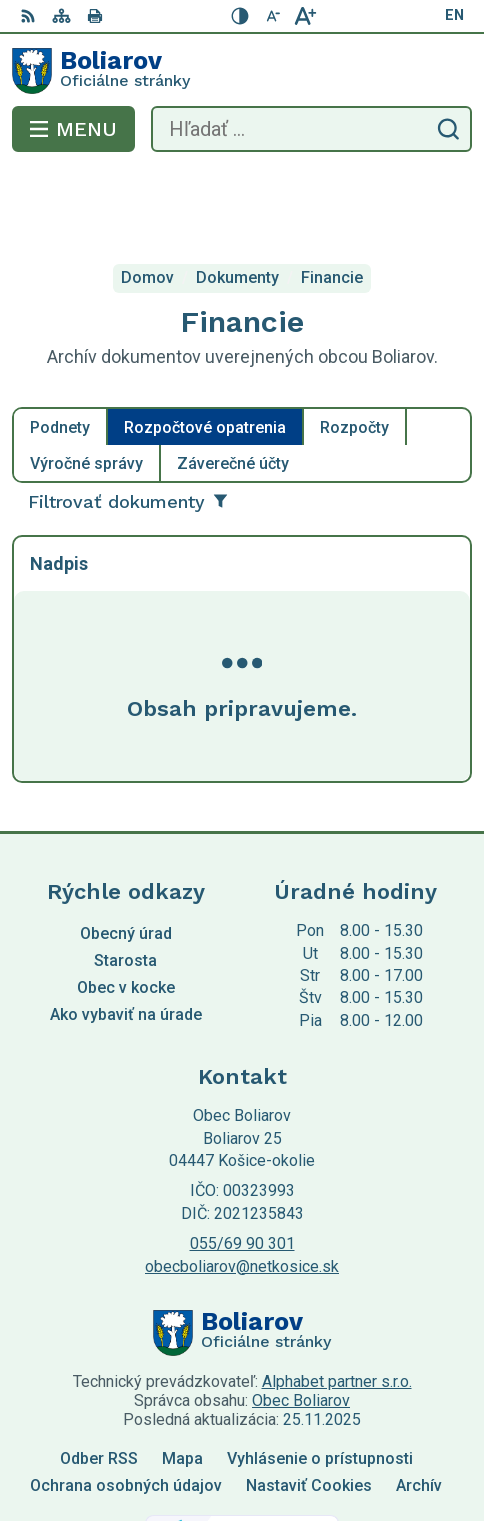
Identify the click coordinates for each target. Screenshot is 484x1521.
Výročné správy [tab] (86, 383)
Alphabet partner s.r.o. (337, 1301)
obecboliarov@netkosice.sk (242, 1185)
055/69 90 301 (242, 1163)
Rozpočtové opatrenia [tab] (205, 347)
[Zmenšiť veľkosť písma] (273, 16)
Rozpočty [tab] (354, 347)
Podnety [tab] (60, 347)
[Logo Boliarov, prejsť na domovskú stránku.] (242, 71)
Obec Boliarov (301, 1320)
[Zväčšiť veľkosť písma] (305, 16)
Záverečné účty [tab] (233, 383)
